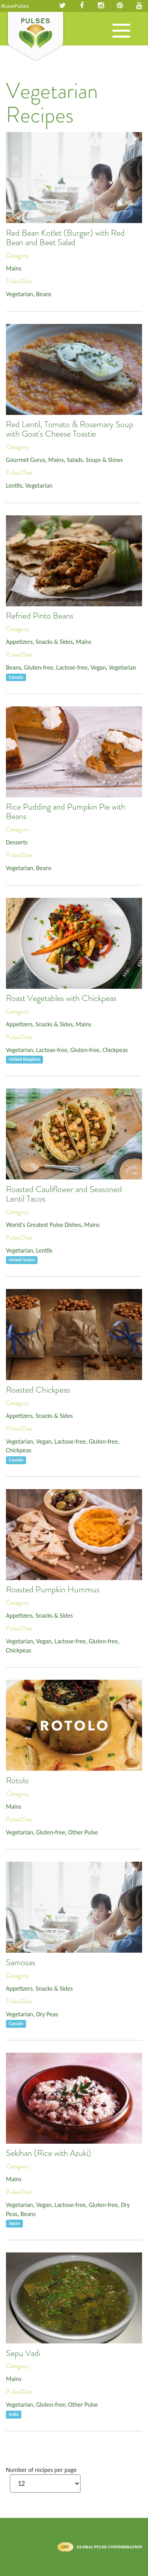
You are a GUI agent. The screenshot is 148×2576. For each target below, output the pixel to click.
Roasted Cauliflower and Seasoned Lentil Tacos (64, 1194)
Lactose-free (72, 667)
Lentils (14, 485)
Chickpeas (114, 1050)
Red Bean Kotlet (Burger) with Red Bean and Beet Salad (65, 237)
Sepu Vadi (23, 2353)
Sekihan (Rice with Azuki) (48, 2153)
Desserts (17, 842)
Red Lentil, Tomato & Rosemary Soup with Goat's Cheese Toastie (69, 429)
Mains (13, 268)
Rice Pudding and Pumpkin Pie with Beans (66, 811)
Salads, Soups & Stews (95, 460)
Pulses (35, 37)
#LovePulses (15, 5)
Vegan (98, 667)
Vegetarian (19, 294)
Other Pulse (83, 1832)
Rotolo (17, 1780)
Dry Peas (47, 2014)
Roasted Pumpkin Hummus (52, 1589)
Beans (43, 294)
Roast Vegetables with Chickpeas (61, 998)
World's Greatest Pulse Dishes (43, 1224)
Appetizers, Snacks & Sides (39, 641)
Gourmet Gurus (25, 460)
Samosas (20, 1962)
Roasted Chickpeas (38, 1389)
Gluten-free (38, 667)
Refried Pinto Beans (39, 615)
